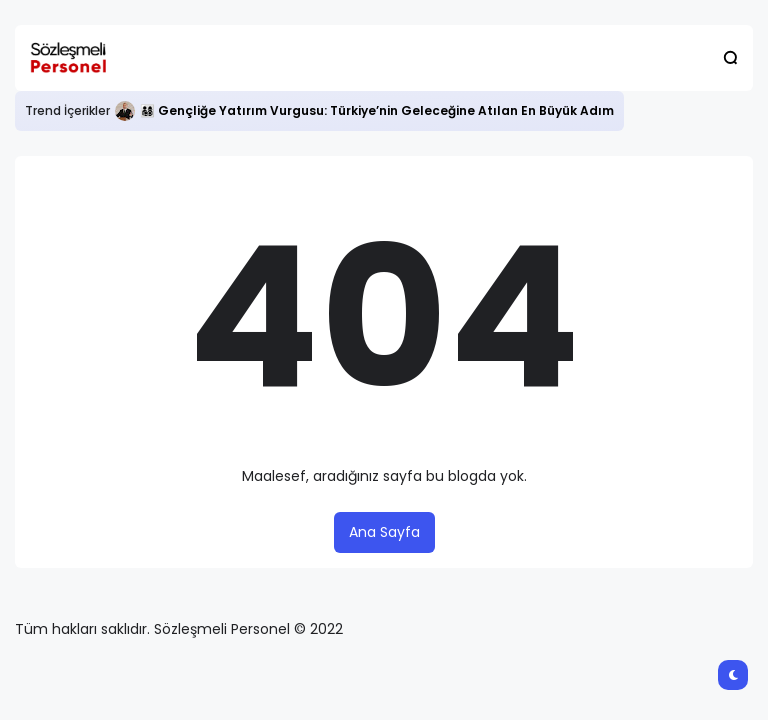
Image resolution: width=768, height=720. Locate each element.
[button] (730, 57)
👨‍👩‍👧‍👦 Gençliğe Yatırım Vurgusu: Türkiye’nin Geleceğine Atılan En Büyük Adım (377, 110)
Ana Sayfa (384, 532)
